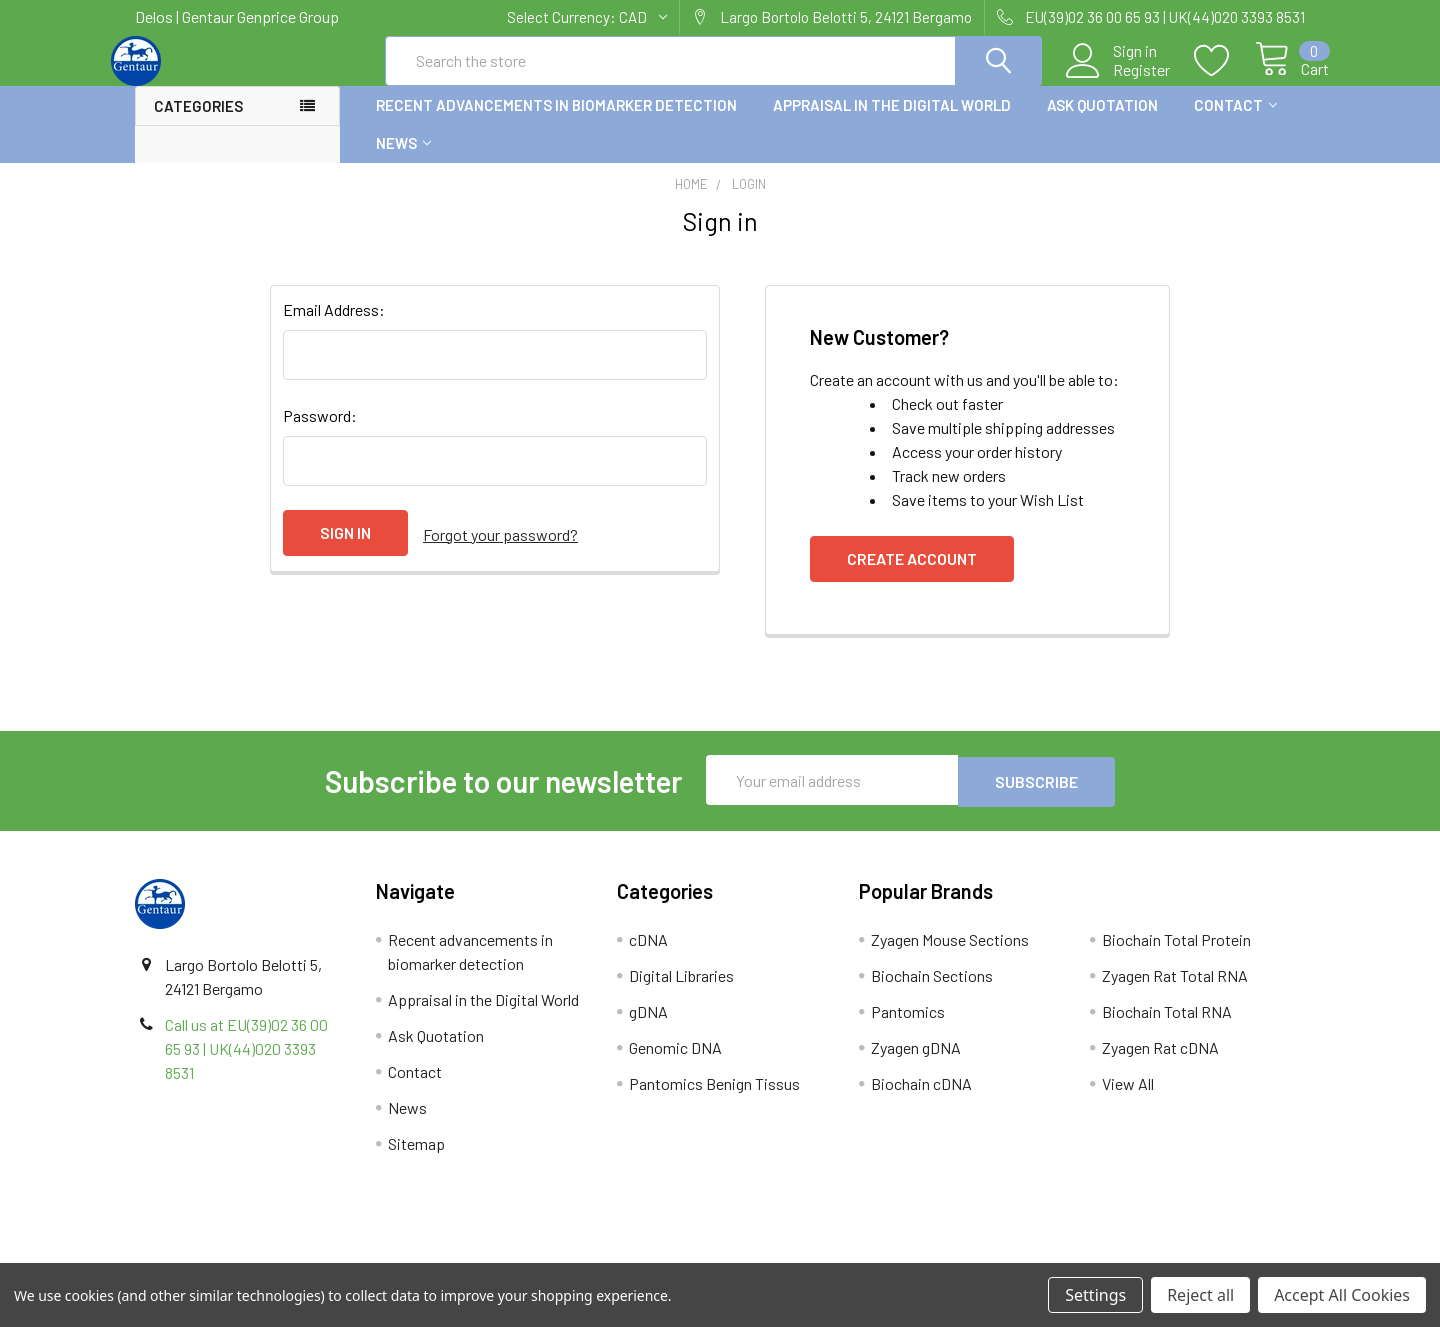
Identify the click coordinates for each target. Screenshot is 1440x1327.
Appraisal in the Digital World (892, 123)
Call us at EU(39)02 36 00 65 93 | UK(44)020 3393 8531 (246, 1064)
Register (1118, 81)
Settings (1095, 1295)
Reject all (1200, 1295)
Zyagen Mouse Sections (950, 955)
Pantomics (908, 1027)
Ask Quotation (1102, 123)
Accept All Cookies (1342, 1295)
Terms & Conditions (281, 1255)
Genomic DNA (675, 1063)
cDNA (648, 955)
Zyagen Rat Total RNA (1175, 991)
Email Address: (334, 327)
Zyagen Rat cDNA (1160, 1063)
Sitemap (416, 1159)
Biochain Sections (932, 991)
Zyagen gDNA (916, 1063)
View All (1128, 1099)
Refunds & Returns (866, 1255)
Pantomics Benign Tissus (714, 1099)
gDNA (648, 1027)
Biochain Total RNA (1167, 1027)
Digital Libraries (681, 991)
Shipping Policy (573, 1255)
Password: (320, 433)
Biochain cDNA (921, 1099)
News (403, 161)
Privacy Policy (1159, 1255)
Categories (198, 124)
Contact (1235, 123)
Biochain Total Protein (1176, 955)
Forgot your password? (500, 550)
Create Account (912, 576)
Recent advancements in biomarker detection (556, 123)
